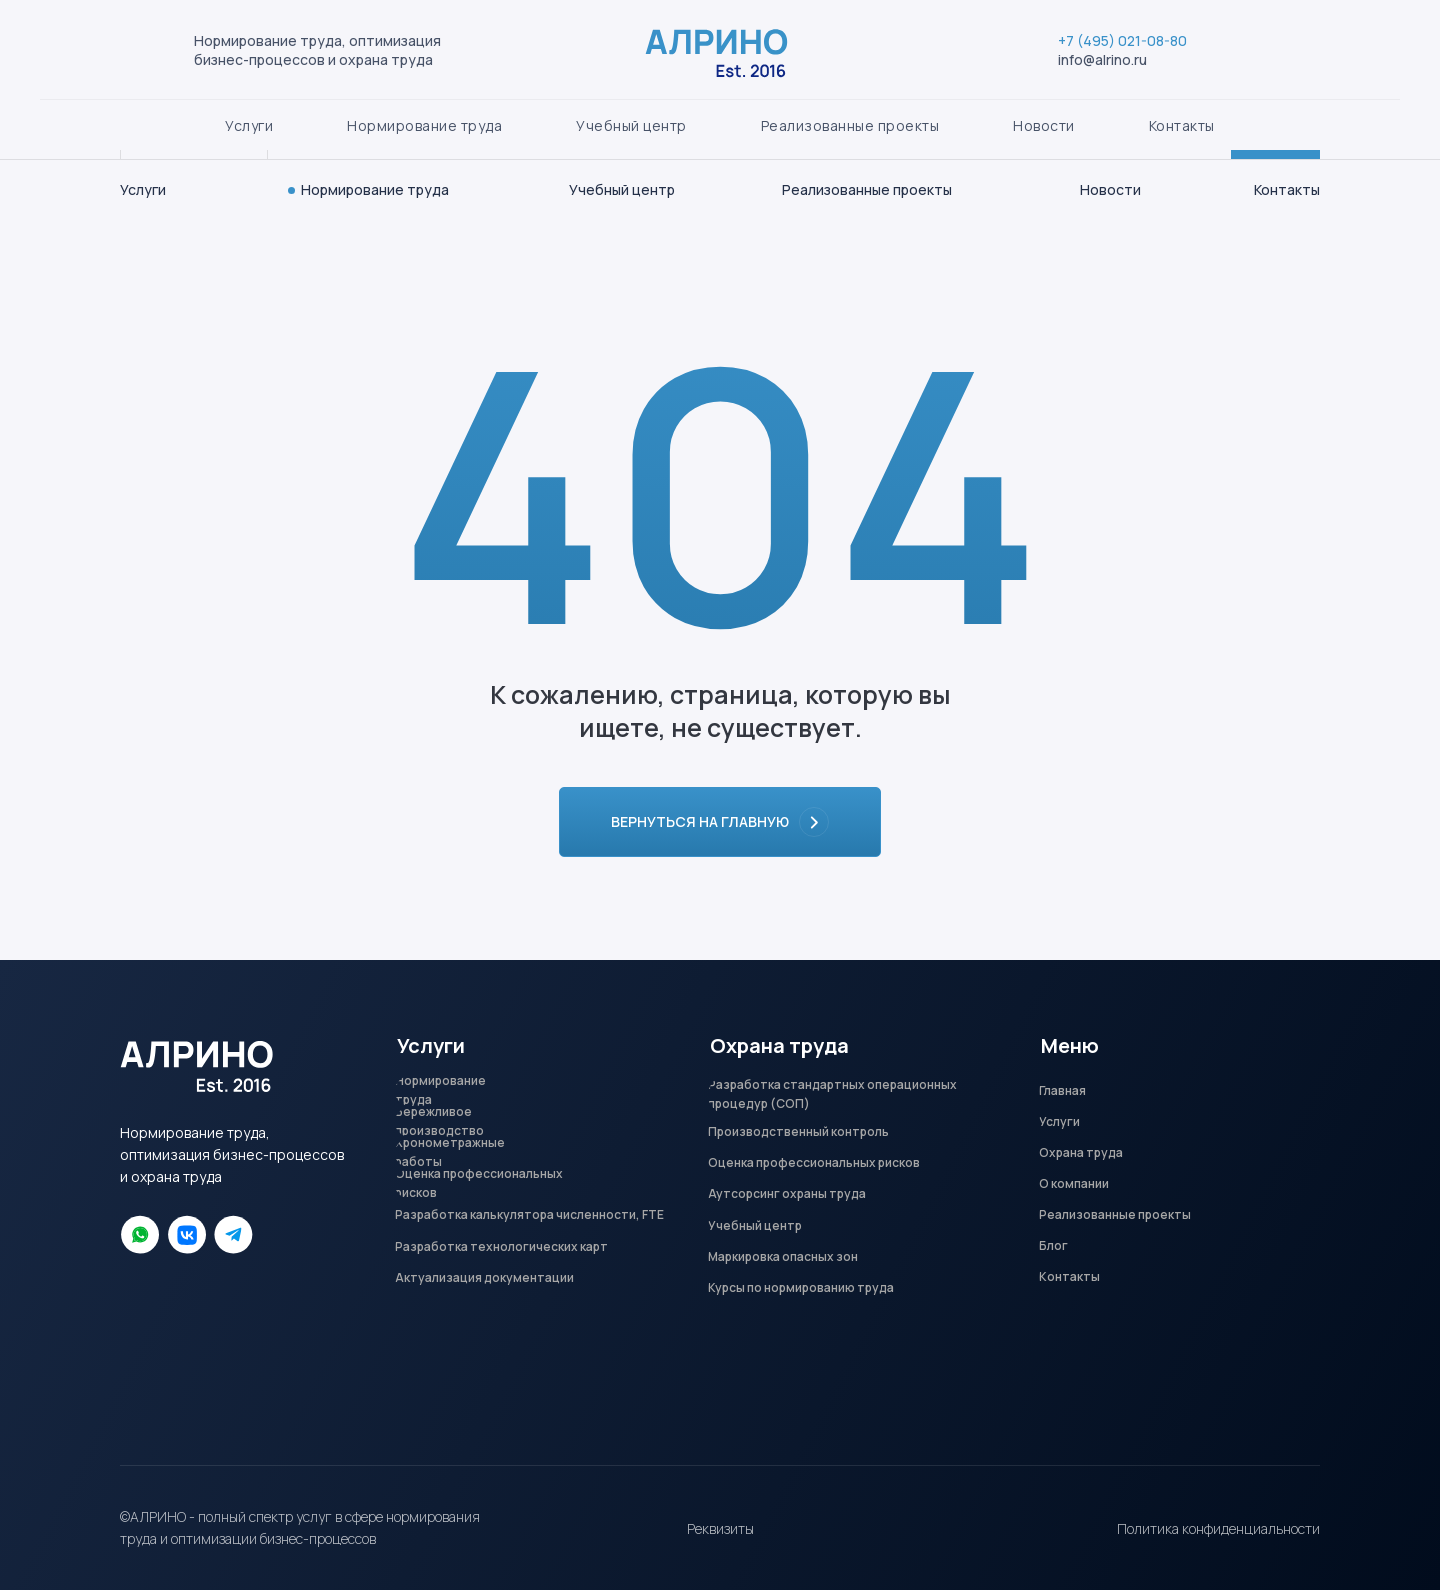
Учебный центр (622, 189)
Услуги (143, 189)
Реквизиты (720, 1528)
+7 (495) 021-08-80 (1094, 101)
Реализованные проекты (867, 189)
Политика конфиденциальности (1218, 1528)
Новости (1110, 189)
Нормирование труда (375, 189)
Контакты (1287, 189)
